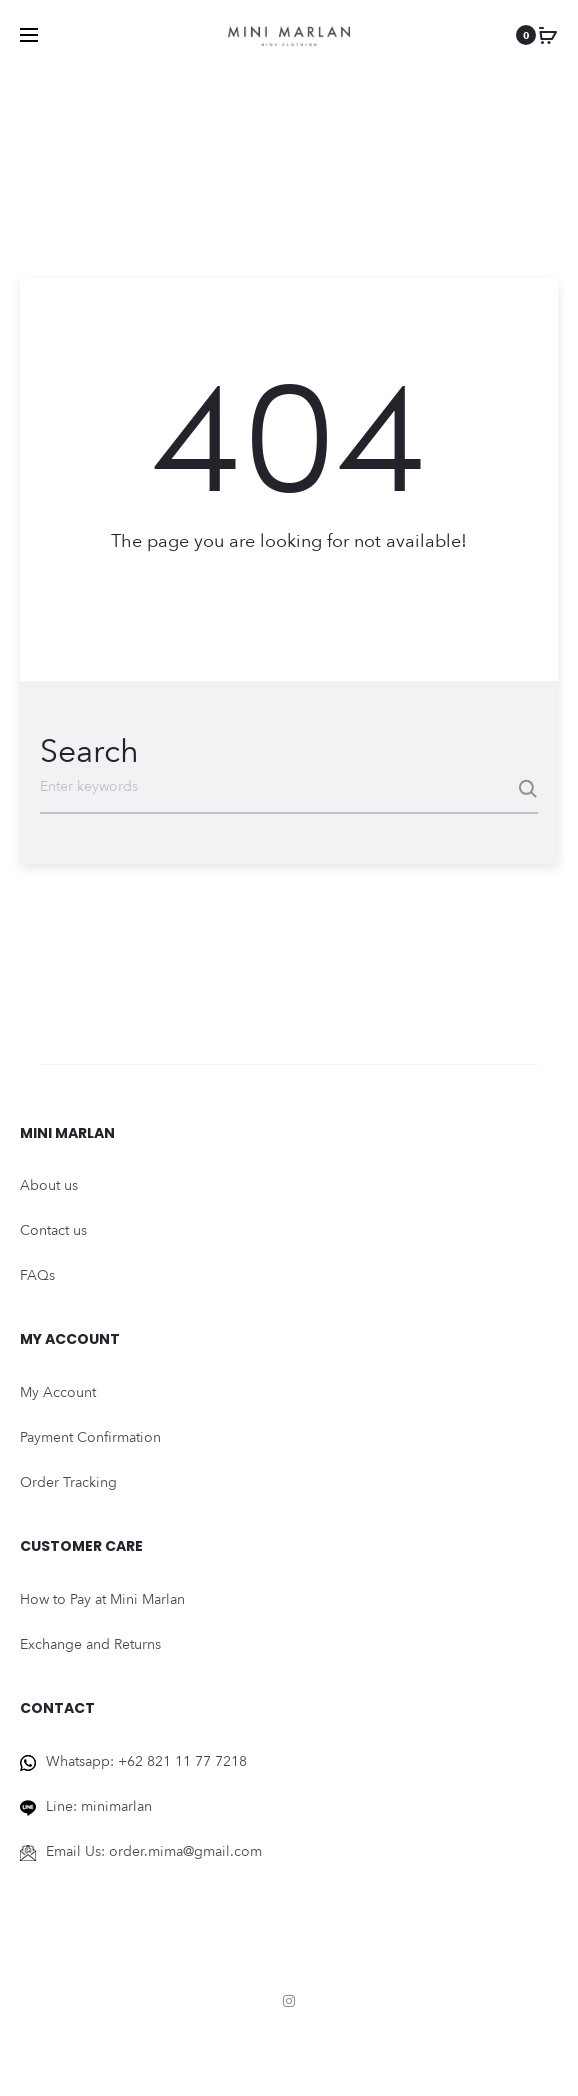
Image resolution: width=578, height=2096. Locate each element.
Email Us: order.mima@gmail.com (154, 1845)
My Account (58, 1387)
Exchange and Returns (90, 1638)
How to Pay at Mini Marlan (102, 1593)
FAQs (37, 1270)
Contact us (53, 1225)
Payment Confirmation (90, 1432)
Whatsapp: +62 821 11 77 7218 (146, 1755)
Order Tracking (68, 1477)
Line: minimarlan (99, 1800)
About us (49, 1180)
